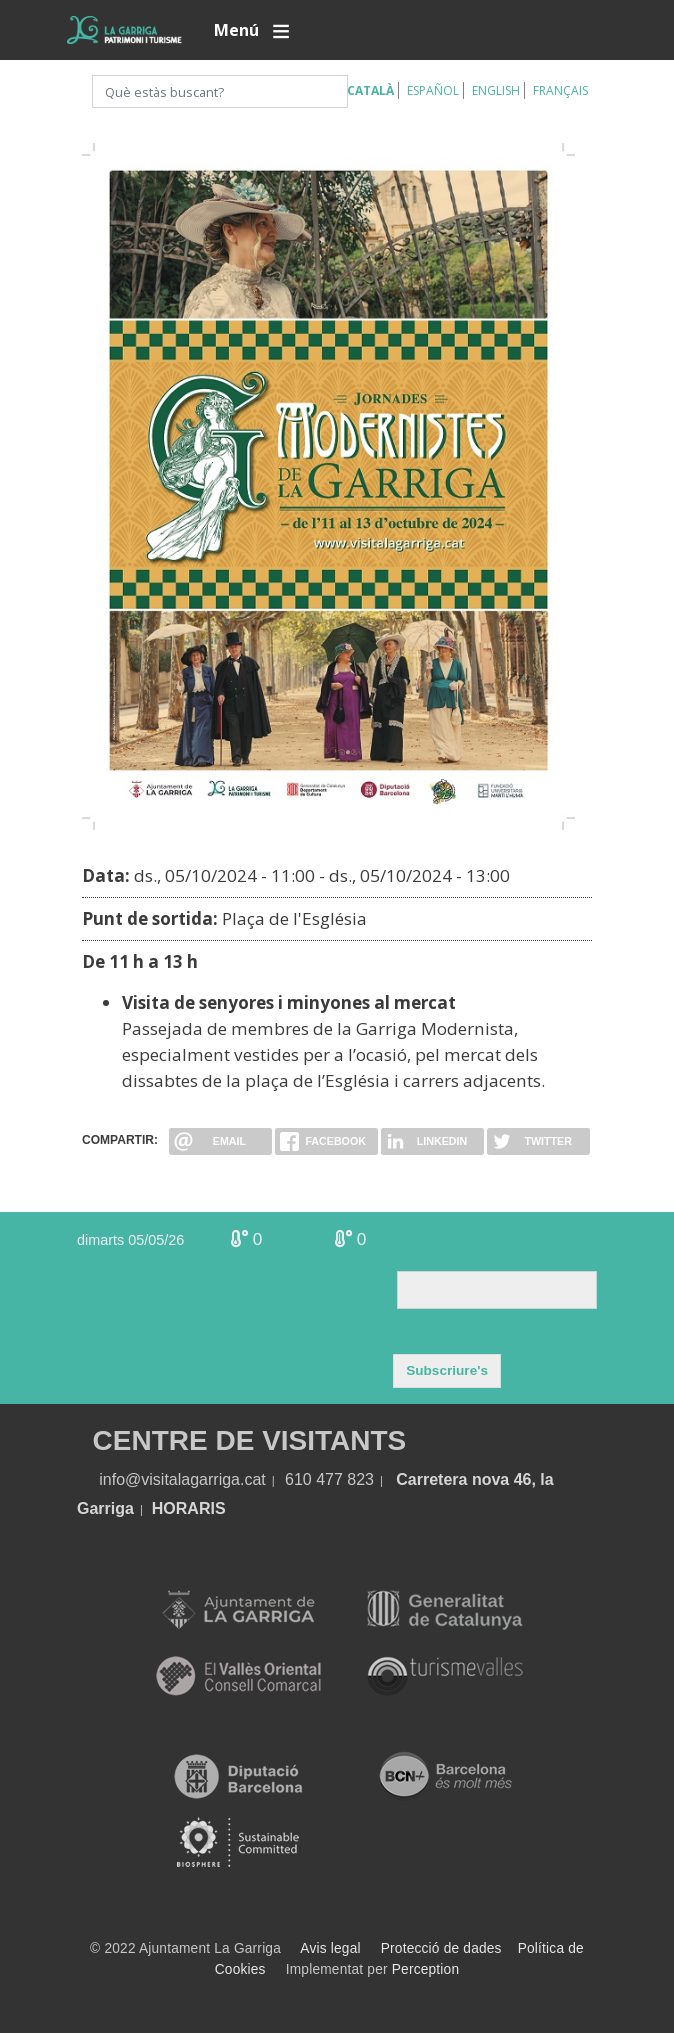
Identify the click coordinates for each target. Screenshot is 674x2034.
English (496, 90)
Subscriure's (447, 1370)
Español (433, 90)
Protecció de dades (441, 1948)
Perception (426, 1969)
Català (370, 90)
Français (560, 90)
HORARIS (189, 1508)
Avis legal (330, 1948)
